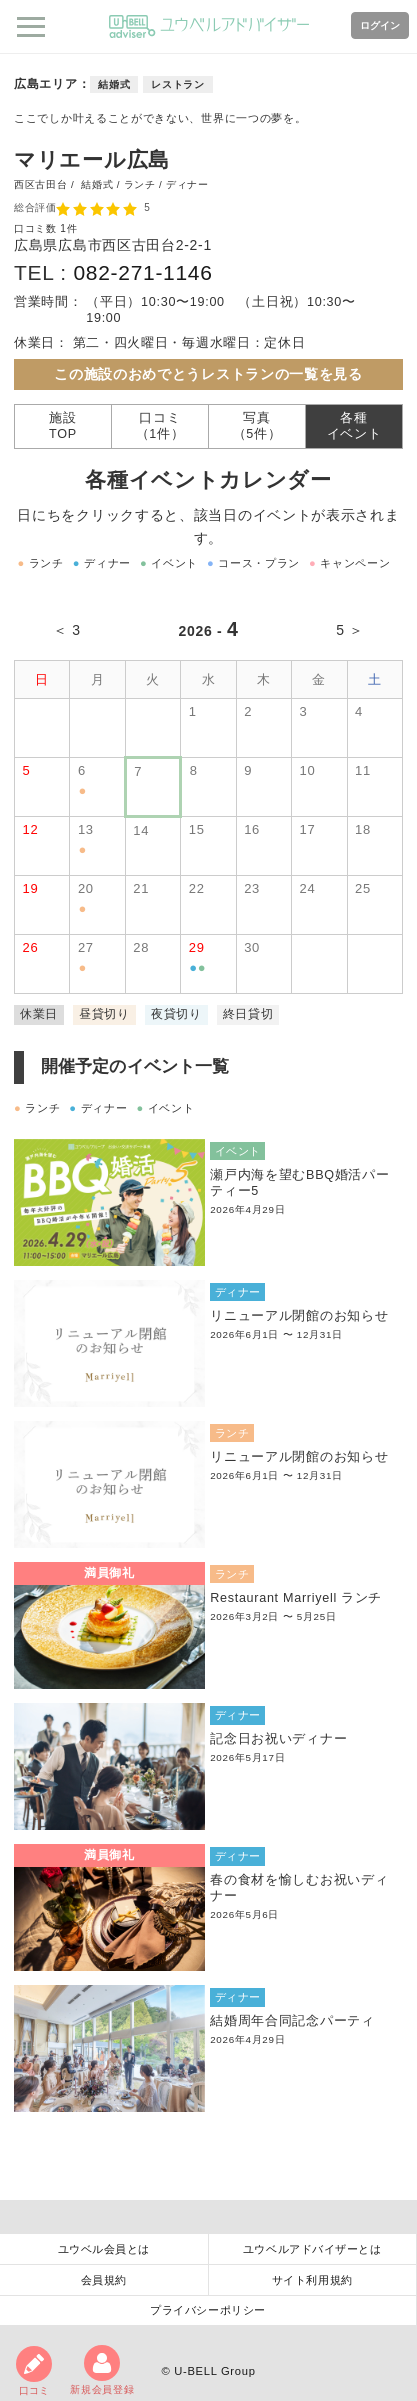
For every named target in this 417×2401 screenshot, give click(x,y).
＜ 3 (67, 630)
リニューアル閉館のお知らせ (299, 1316)
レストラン (178, 84)
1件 (68, 228)
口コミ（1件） (160, 426)
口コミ (34, 2371)
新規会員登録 (102, 2370)
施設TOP (63, 426)
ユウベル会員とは (104, 2249)
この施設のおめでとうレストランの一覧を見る (208, 374)
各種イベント (354, 426)
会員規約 (104, 2280)
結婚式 (114, 84)
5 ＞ (350, 630)
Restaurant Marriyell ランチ (296, 1598)
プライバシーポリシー (208, 2310)
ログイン (380, 25)
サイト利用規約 (312, 2280)
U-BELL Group (214, 2371)
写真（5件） (257, 426)
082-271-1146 (142, 272)
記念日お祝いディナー (278, 1739)
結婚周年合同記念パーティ (292, 2021)
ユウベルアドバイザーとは (312, 2249)
